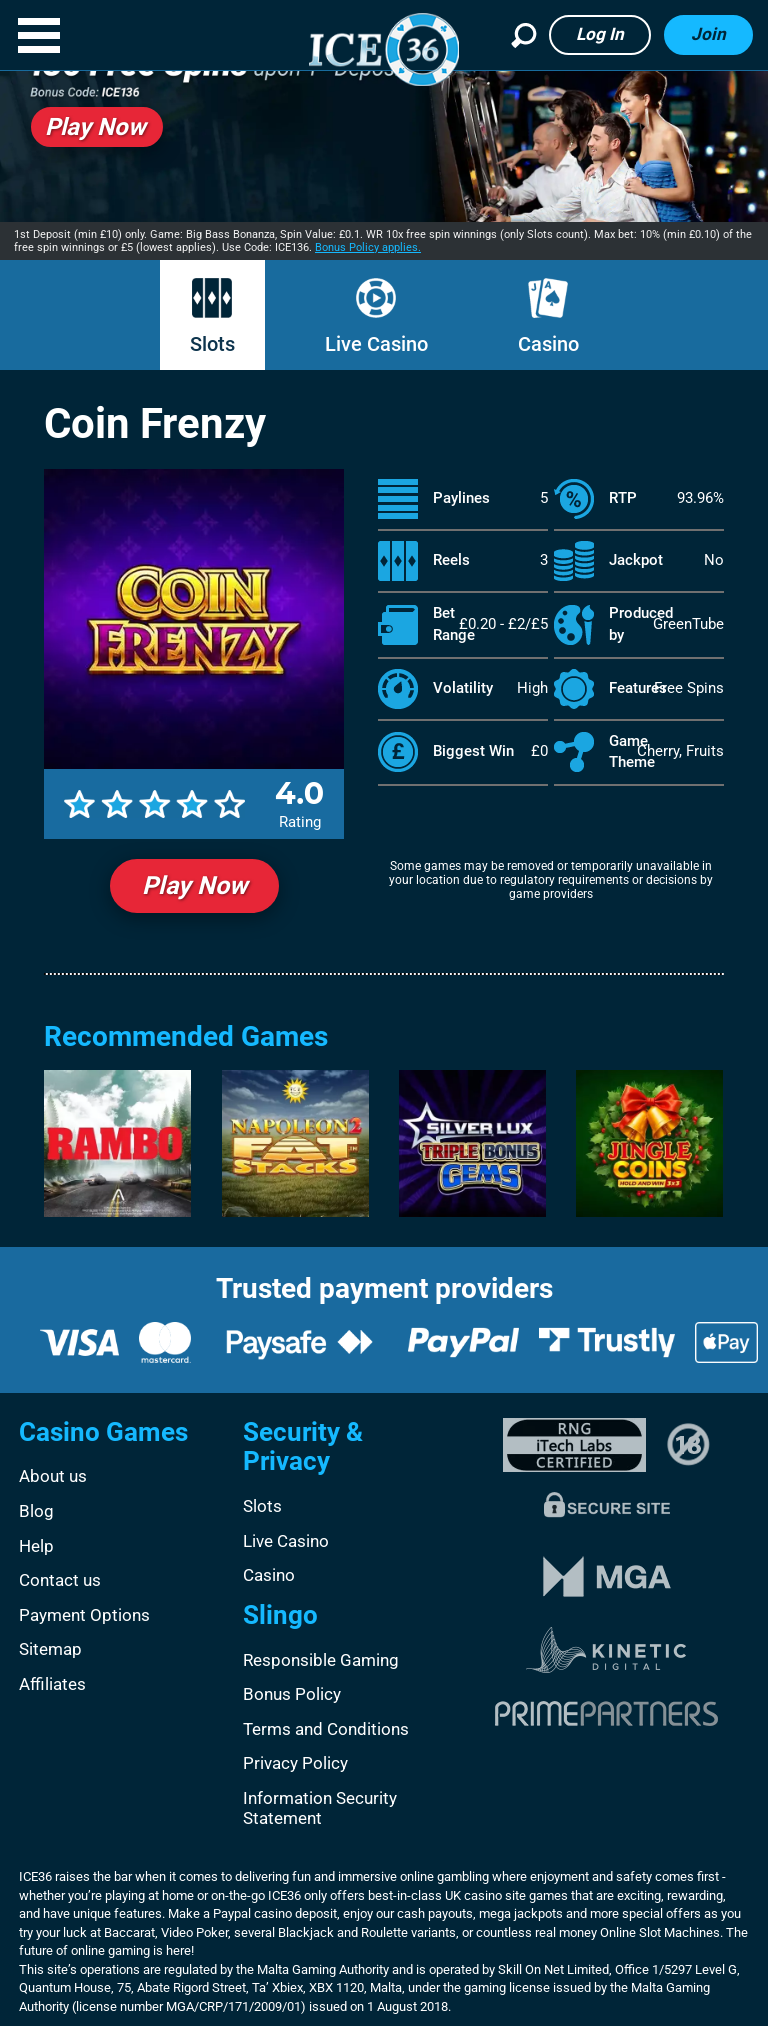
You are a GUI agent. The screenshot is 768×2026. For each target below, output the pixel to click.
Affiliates (52, 1684)
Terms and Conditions (326, 1729)
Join (708, 34)
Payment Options (84, 1615)
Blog (36, 1511)
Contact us (60, 1580)
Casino (548, 344)
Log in (600, 34)
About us (53, 1476)
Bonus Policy (292, 1694)
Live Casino (376, 344)
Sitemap (50, 1649)
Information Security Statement (320, 1808)
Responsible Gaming (321, 1660)
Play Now (194, 885)
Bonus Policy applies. (368, 247)
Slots (212, 344)
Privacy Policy (295, 1763)
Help (36, 1546)
